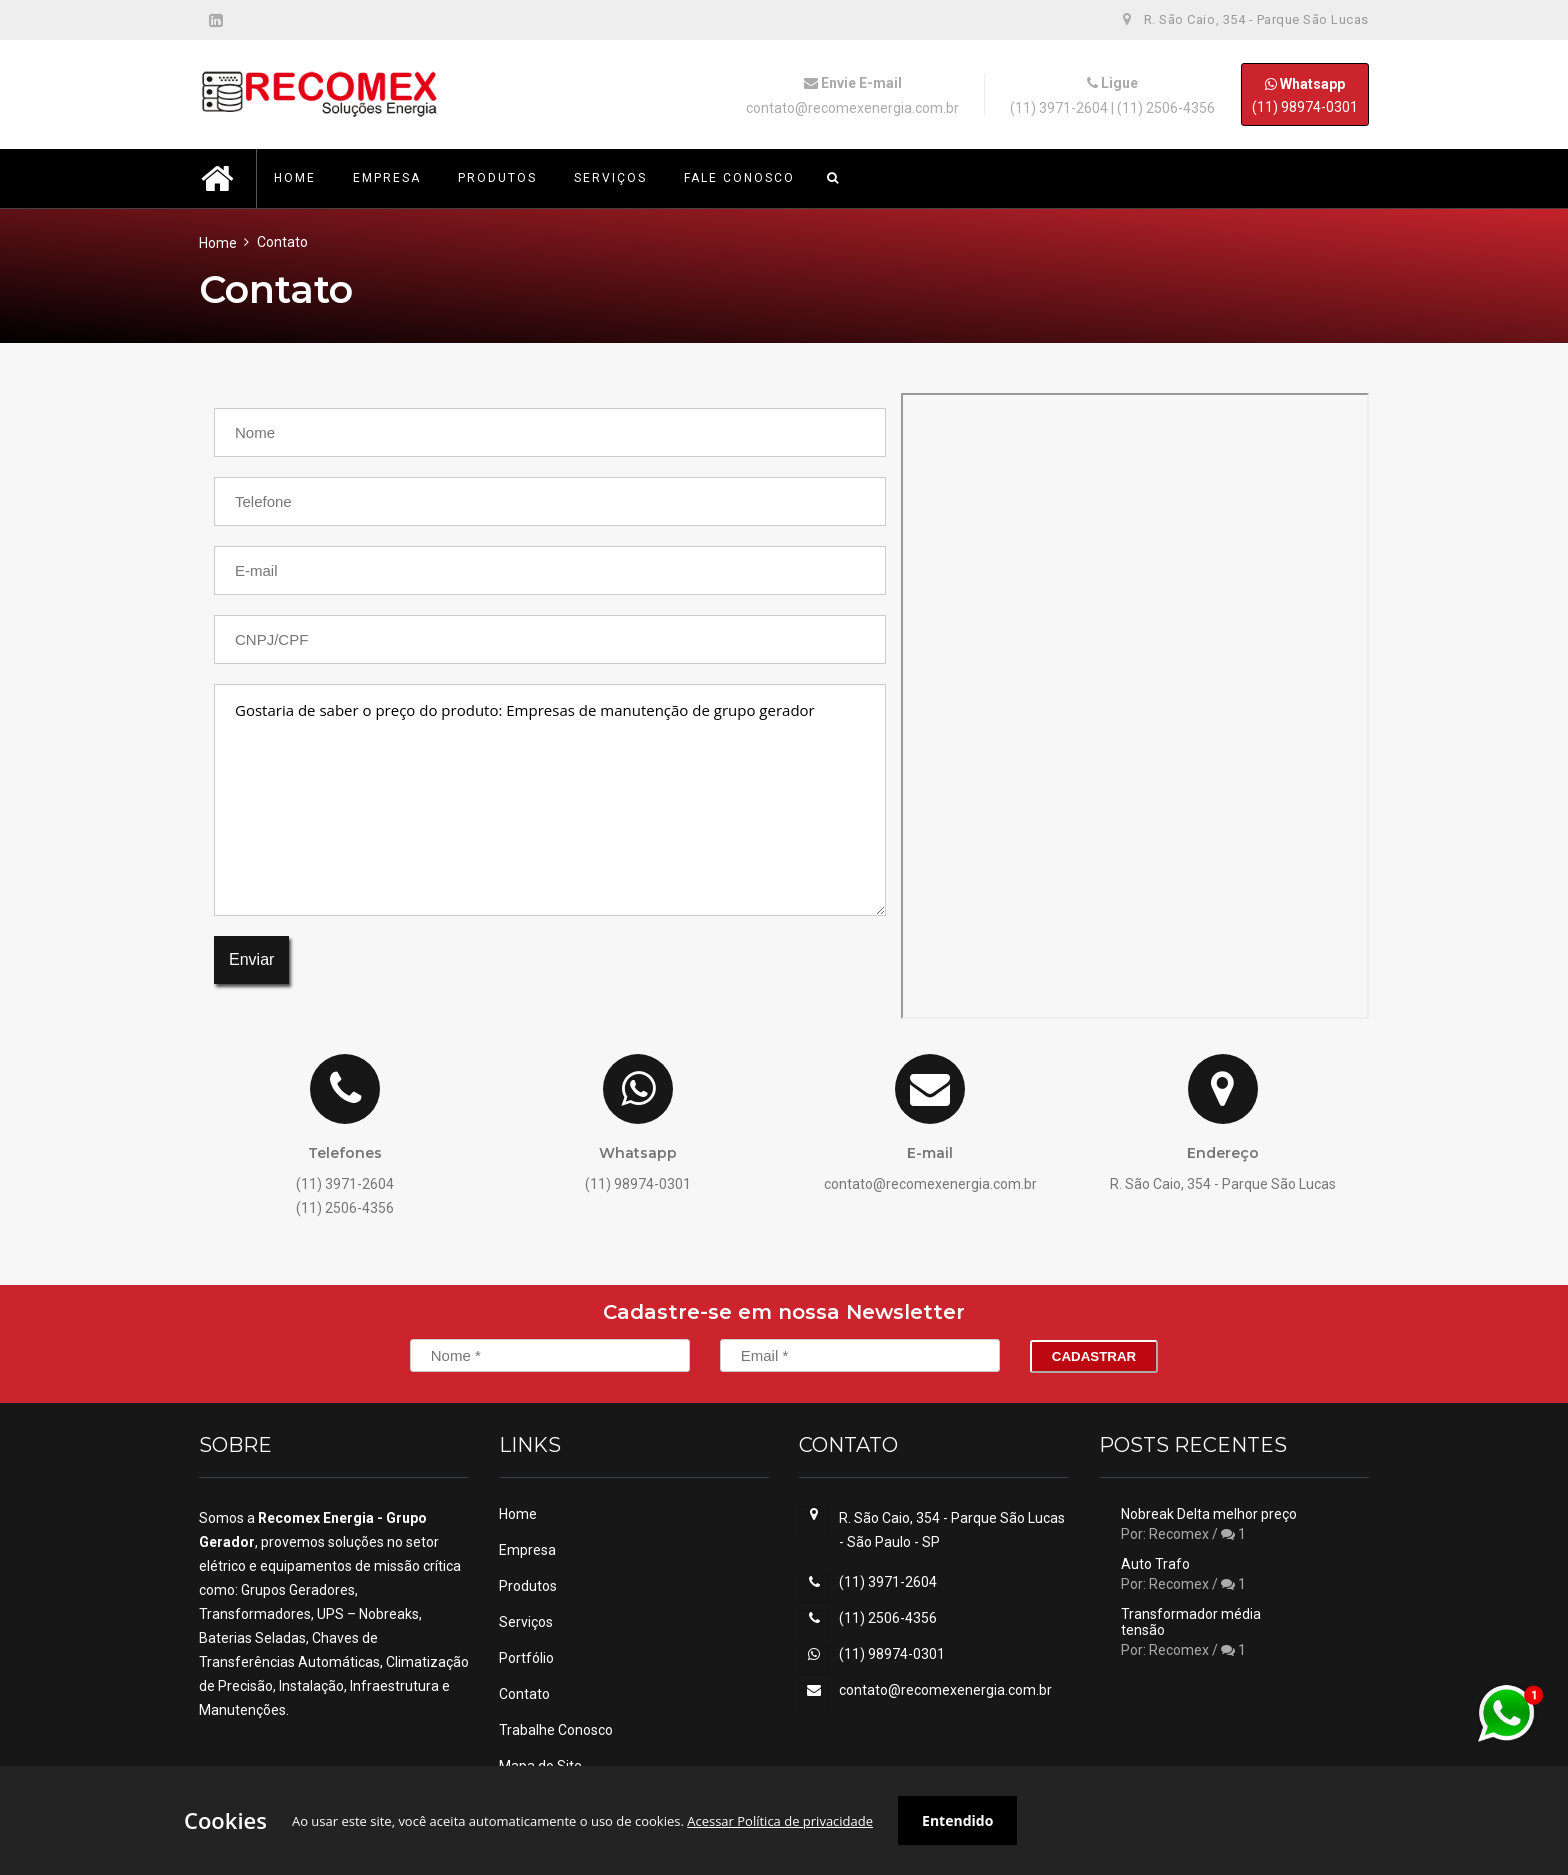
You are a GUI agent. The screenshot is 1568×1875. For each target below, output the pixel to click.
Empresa (527, 1550)
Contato (524, 1694)
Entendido (957, 1820)
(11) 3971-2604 (1059, 108)
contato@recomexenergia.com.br (852, 108)
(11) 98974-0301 (1305, 94)
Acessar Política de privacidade (780, 1821)
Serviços (526, 1622)
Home (218, 243)
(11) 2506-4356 (1166, 108)
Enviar (251, 959)
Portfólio (526, 1658)
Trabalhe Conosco (556, 1730)
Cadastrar (1094, 1356)
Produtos (528, 1586)
